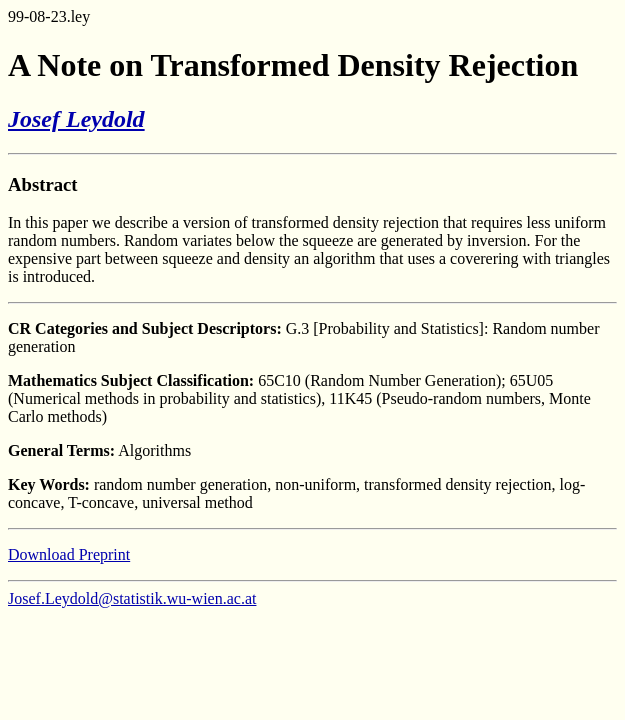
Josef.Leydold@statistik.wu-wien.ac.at (132, 598)
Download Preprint (69, 554)
